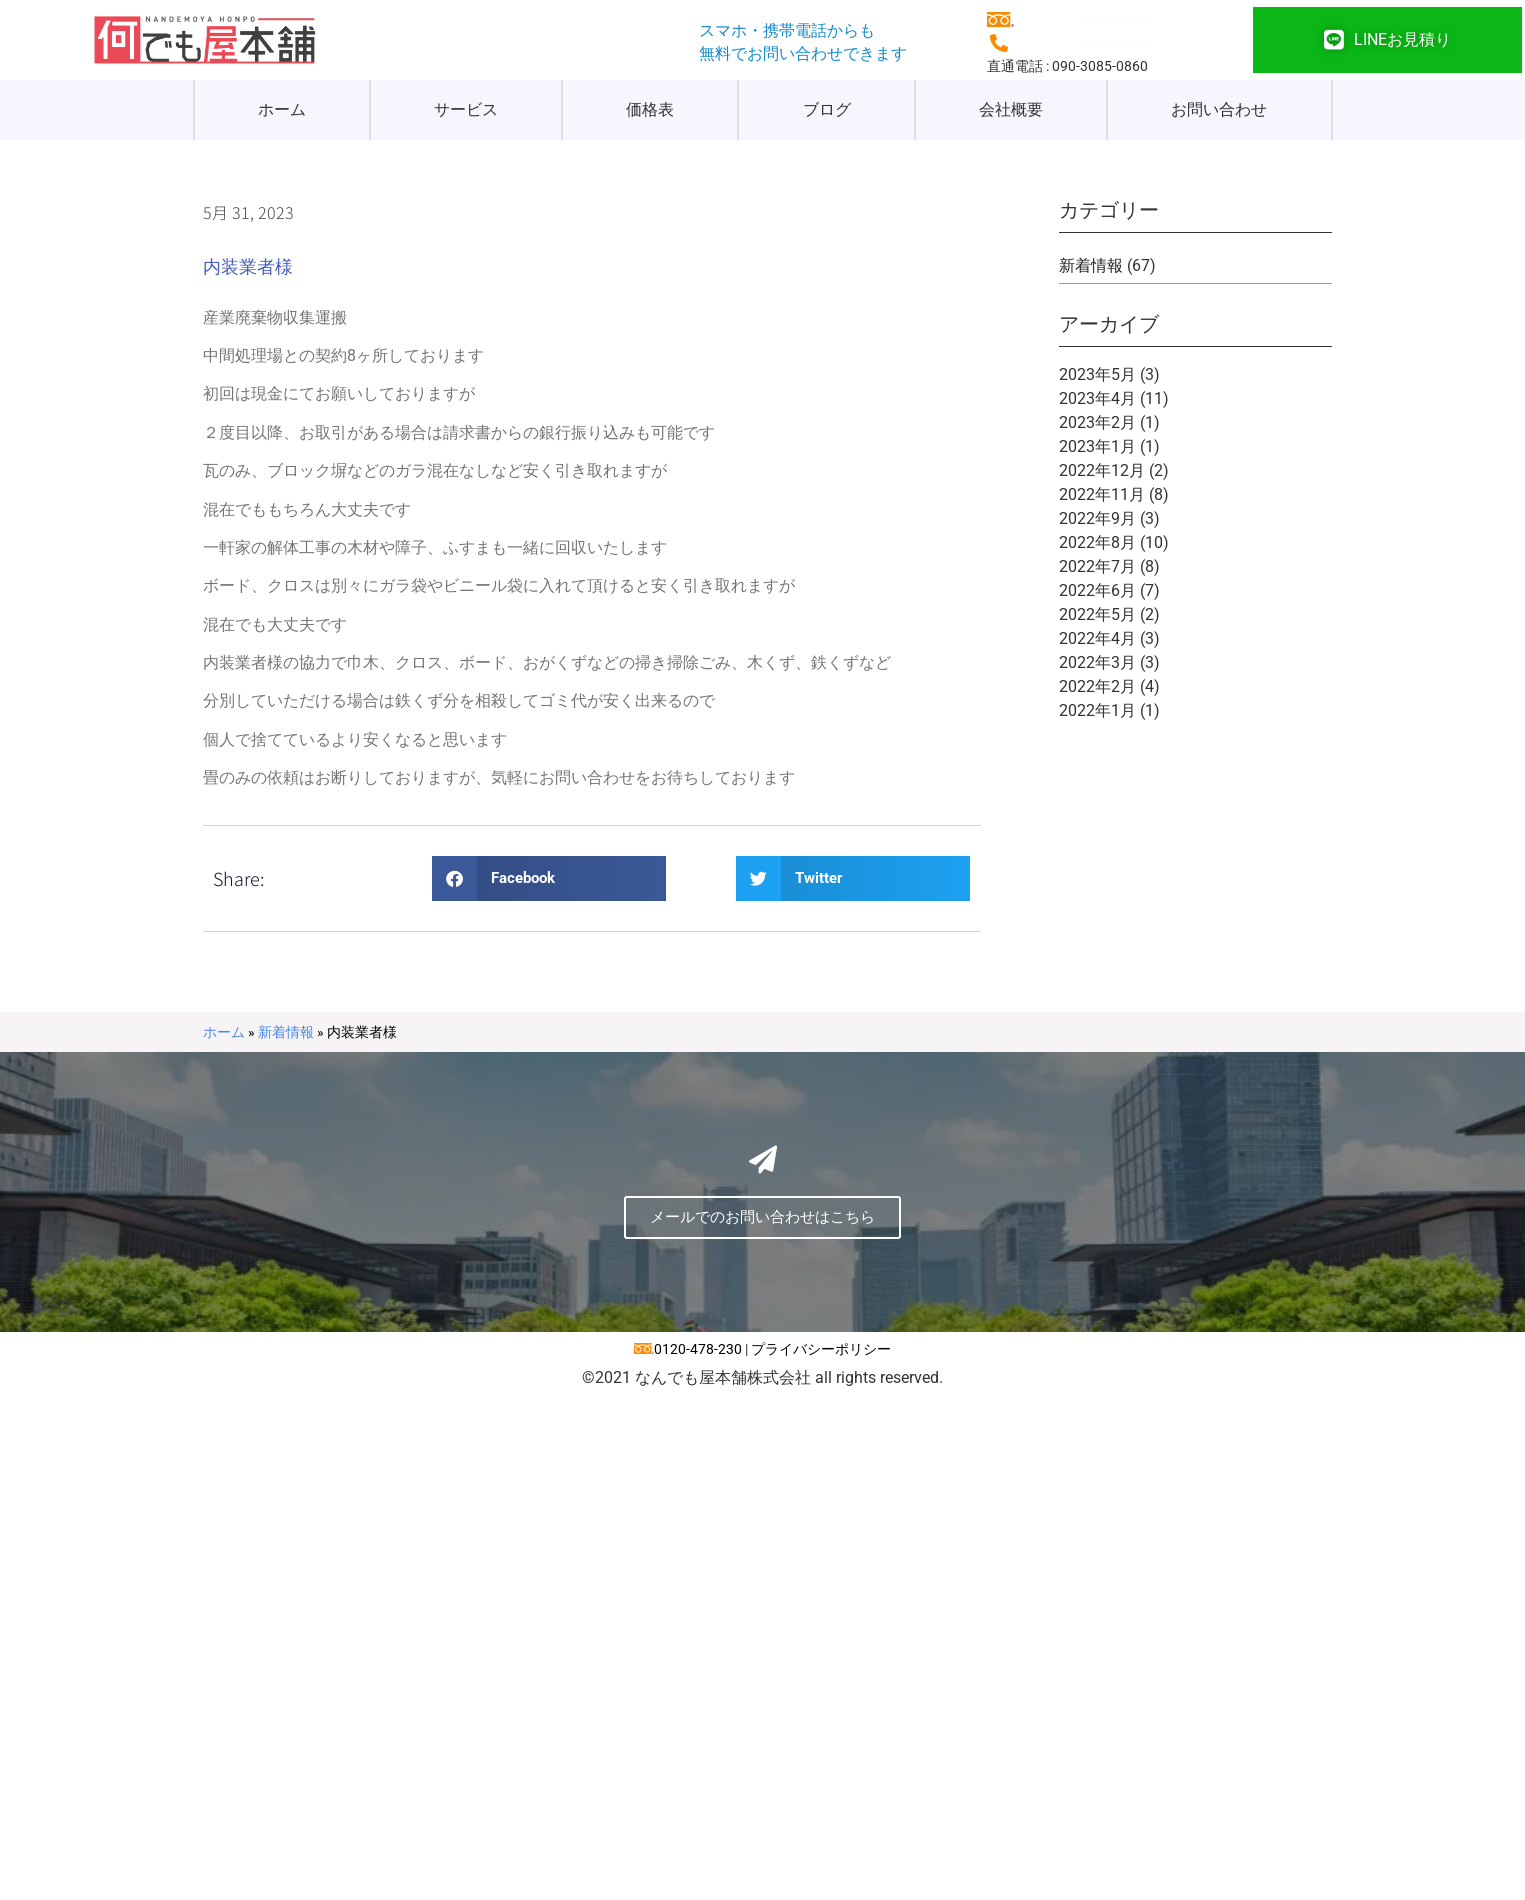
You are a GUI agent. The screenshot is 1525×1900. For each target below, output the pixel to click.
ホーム (282, 109)
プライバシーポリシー (821, 1349)
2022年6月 (1097, 590)
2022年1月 (1097, 710)
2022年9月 (1097, 518)
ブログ (827, 109)
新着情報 (1091, 265)
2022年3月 (1097, 662)
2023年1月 (1097, 446)
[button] (549, 878)
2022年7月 (1097, 566)
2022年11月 (1102, 494)
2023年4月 (1097, 398)
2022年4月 (1097, 638)
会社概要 (1011, 109)
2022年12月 (1102, 470)
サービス (466, 109)
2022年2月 (1097, 686)
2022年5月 (1097, 614)
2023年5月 (1097, 374)
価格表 (650, 109)
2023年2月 (1097, 422)
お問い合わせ (1219, 109)
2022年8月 (1097, 542)
